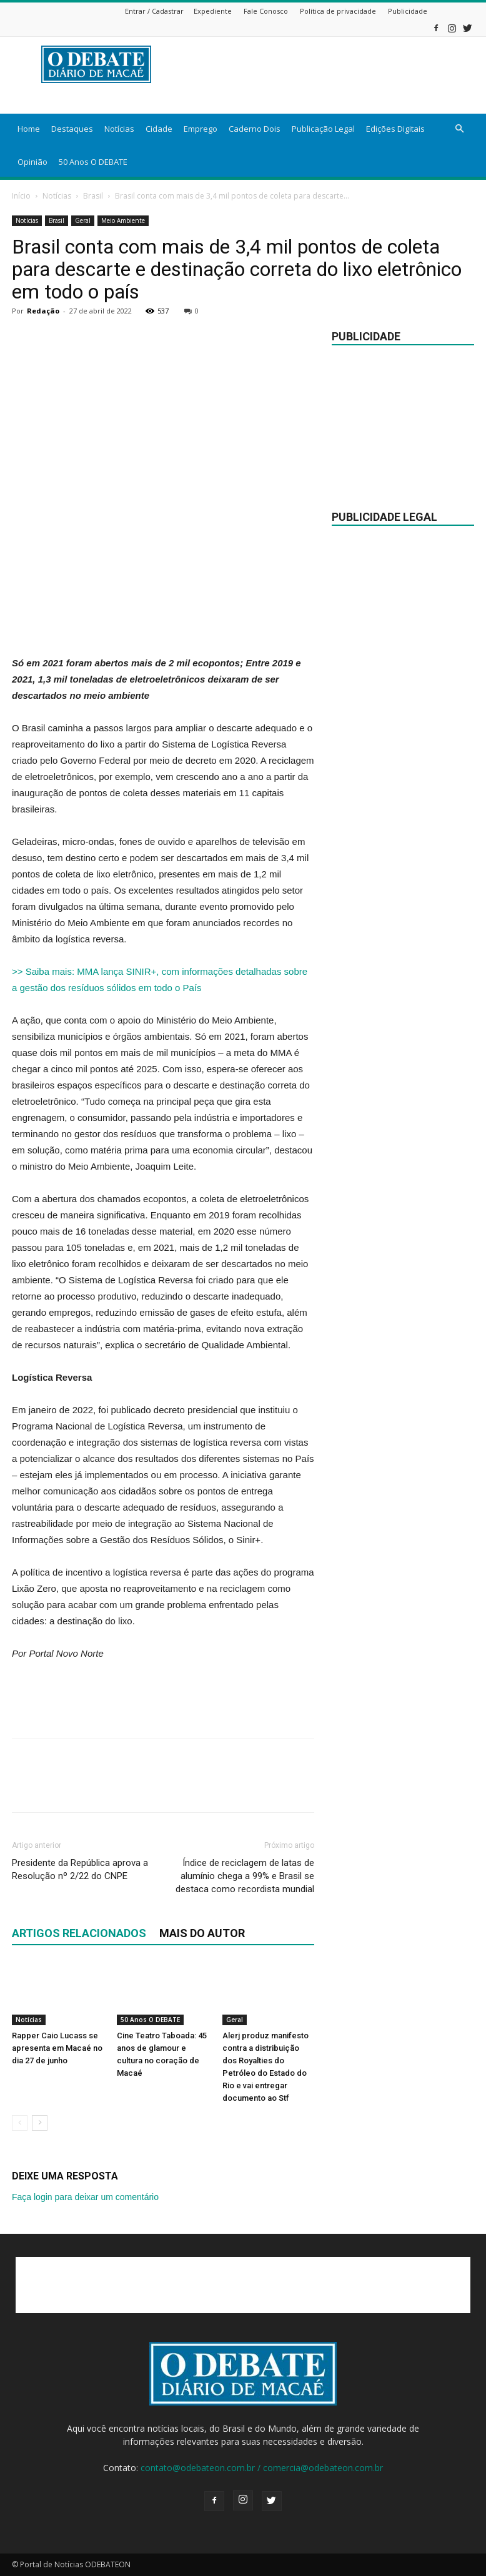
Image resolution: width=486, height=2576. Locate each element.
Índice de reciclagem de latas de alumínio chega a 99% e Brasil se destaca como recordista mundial (245, 1876)
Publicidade (407, 11)
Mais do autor (202, 1933)
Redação (43, 310)
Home (28, 128)
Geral (83, 220)
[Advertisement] (163, 623)
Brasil (93, 195)
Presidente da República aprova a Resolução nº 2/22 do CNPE (80, 1869)
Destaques (72, 128)
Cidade (159, 128)
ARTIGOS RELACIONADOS (79, 1933)
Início (21, 195)
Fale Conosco (266, 11)
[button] (459, 129)
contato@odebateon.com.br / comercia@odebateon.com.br (262, 2468)
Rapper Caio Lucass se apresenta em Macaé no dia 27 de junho (57, 2048)
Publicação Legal (323, 128)
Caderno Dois (254, 128)
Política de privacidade (338, 11)
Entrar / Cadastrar (154, 11)
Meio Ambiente (123, 220)
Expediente (213, 11)
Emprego (200, 128)
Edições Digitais (395, 128)
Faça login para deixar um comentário (85, 2197)
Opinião (32, 161)
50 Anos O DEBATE (93, 161)
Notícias (119, 128)
